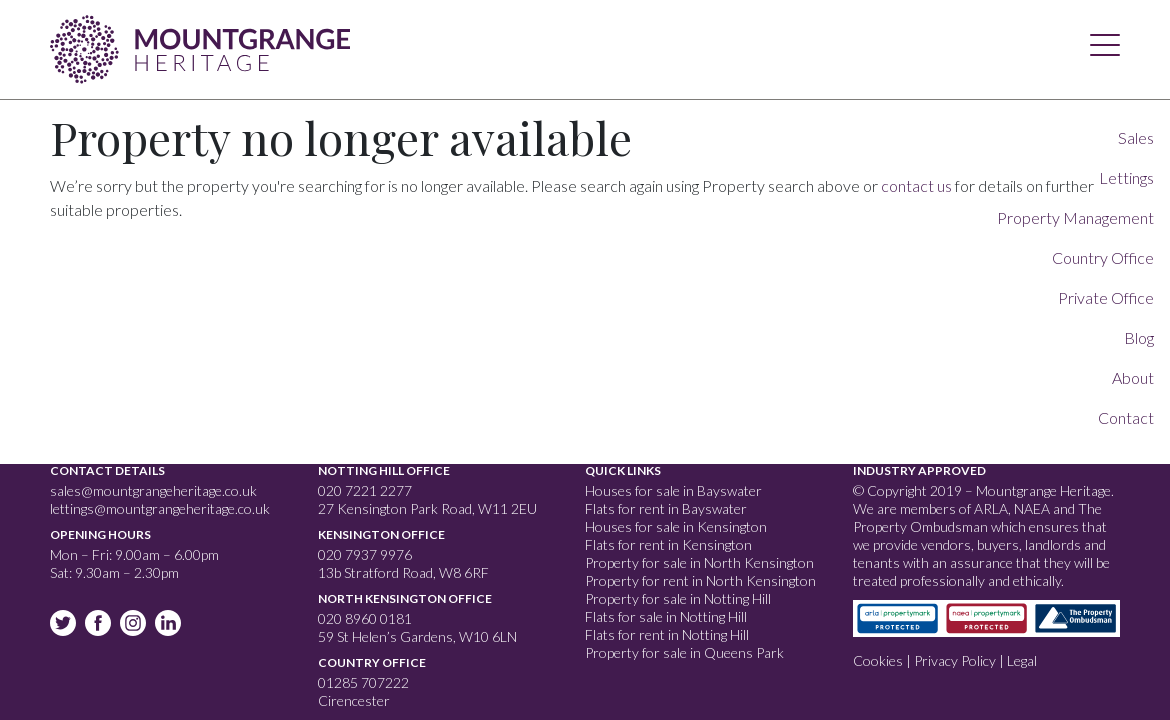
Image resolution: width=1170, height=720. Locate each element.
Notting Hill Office (384, 470)
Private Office (1106, 297)
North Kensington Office (405, 598)
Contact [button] (1126, 417)
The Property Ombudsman (977, 517)
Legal (1022, 660)
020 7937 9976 (365, 554)
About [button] (1133, 377)
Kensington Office (381, 534)
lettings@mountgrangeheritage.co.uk (160, 508)
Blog (1139, 337)
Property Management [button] (1075, 217)
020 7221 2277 (365, 490)
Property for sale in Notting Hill (678, 598)
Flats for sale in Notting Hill (666, 616)
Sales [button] (1136, 137)
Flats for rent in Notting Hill (667, 634)
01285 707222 (363, 682)
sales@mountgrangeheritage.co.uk (153, 490)
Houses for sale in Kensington (676, 526)
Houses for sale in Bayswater (673, 490)
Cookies (878, 660)
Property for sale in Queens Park (684, 652)
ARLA (991, 508)
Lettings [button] (1126, 177)
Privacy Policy (955, 660)
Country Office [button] (1103, 257)
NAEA (1032, 508)
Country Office (372, 662)
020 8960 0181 (365, 618)
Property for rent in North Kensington (700, 580)
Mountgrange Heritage (200, 45)
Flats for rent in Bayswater (666, 508)
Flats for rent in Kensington (668, 544)
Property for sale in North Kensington (699, 562)
